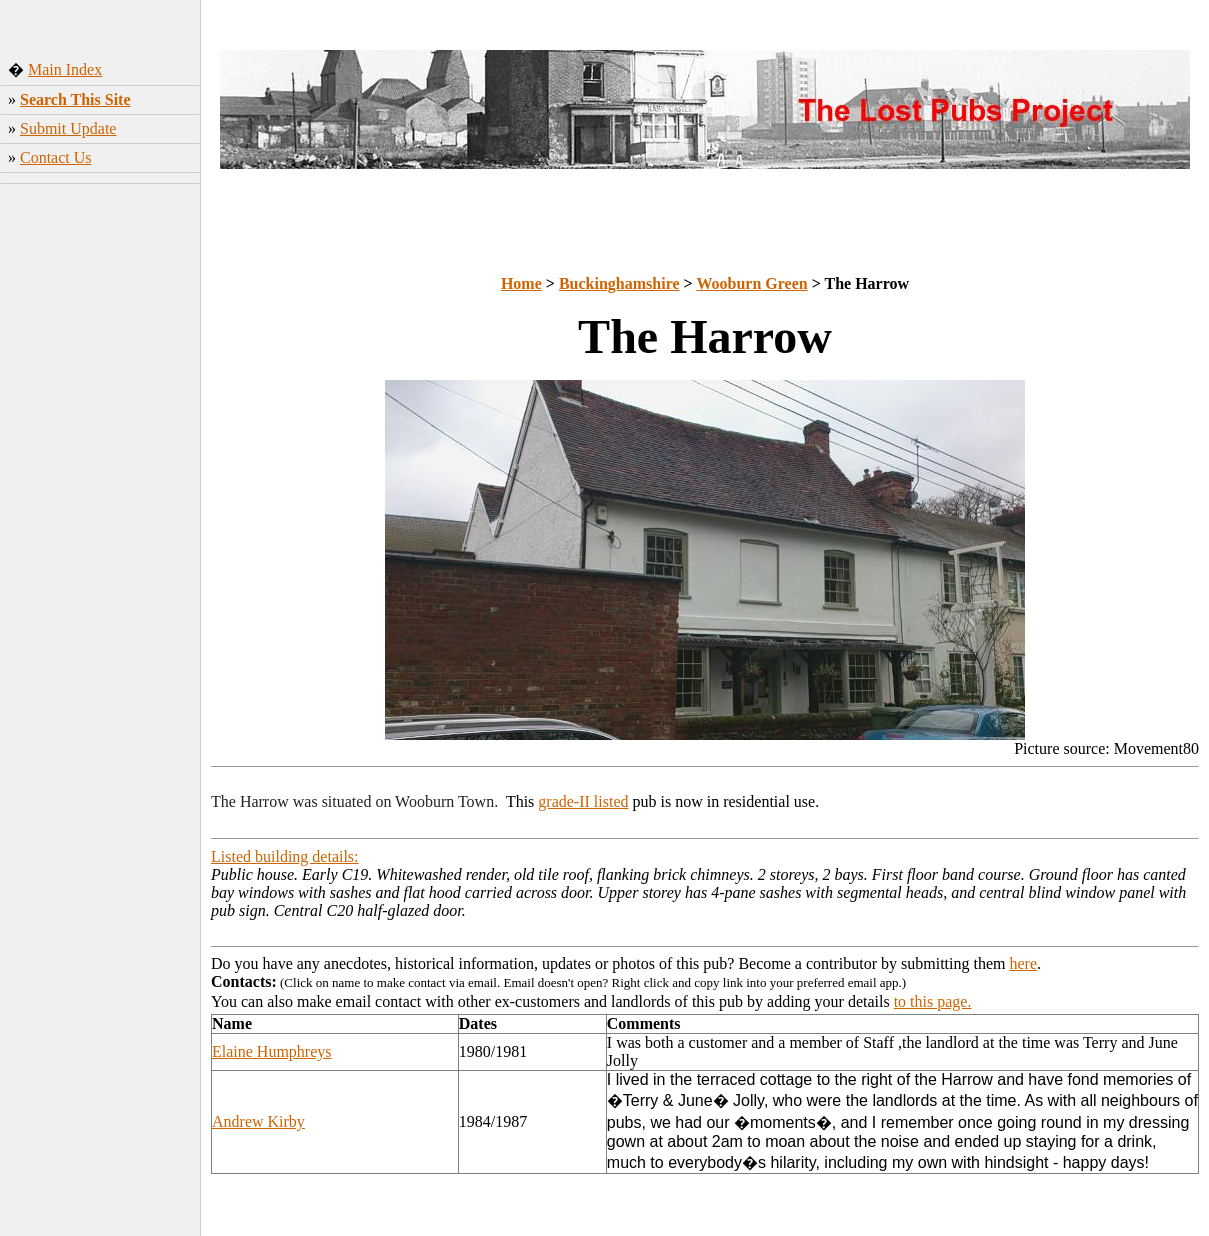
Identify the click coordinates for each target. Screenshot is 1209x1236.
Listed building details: (285, 856)
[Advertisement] (100, 489)
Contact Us (56, 157)
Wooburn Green (751, 283)
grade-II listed (583, 801)
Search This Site (75, 99)
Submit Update (68, 128)
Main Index (65, 69)
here (1024, 963)
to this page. (933, 1001)
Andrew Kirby (258, 1121)
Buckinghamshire (619, 283)
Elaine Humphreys (272, 1051)
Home (521, 283)
